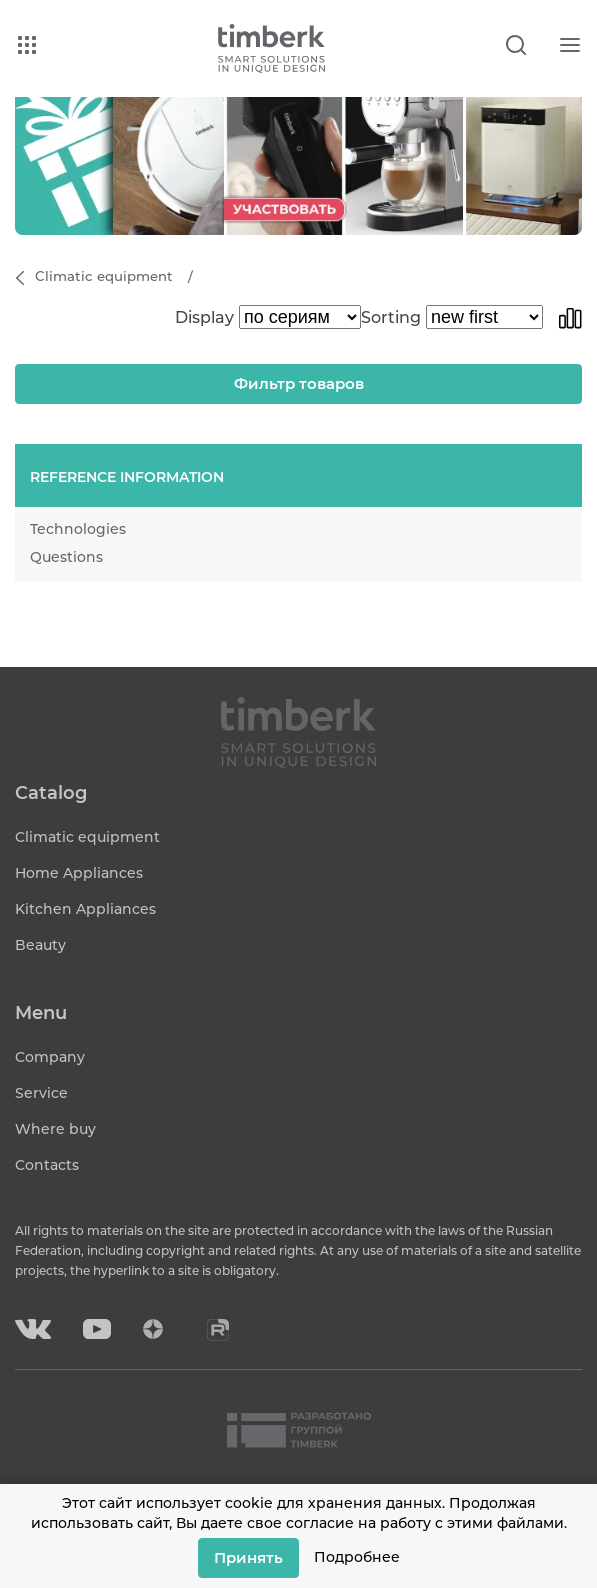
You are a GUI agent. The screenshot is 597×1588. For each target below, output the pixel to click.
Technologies (78, 529)
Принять (248, 1557)
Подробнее (357, 1557)
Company (50, 1057)
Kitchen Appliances (85, 909)
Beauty (40, 945)
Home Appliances (79, 873)
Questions (66, 557)
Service (41, 1093)
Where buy (55, 1129)
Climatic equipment (87, 837)
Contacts (47, 1165)
